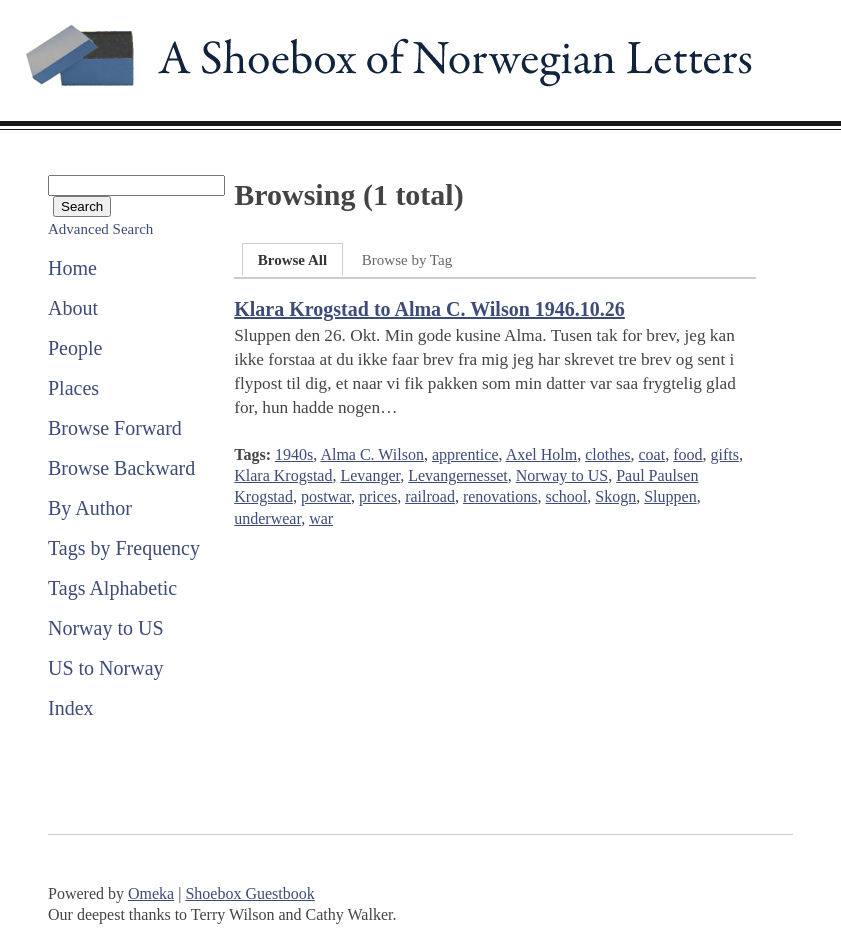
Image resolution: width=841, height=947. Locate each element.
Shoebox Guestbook (249, 893)
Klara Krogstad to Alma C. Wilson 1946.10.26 (429, 309)
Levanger (370, 475)
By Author (90, 508)
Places (73, 388)
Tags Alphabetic (112, 588)
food (687, 454)
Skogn (615, 496)
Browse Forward (115, 428)
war (321, 518)
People (75, 348)
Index (71, 708)
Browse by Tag (407, 260)
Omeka (151, 893)
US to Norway (106, 668)
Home (72, 268)
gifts (725, 454)
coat (652, 454)
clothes (607, 454)
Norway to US (106, 628)
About (73, 308)
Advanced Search (100, 229)
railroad (430, 496)
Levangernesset (458, 475)
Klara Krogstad (283, 475)
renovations (500, 496)
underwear (267, 518)
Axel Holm (542, 454)
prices (378, 496)
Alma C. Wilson (372, 454)
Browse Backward (121, 468)
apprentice (465, 454)
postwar (326, 496)
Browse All (292, 260)
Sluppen (670, 496)
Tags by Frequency (124, 548)
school (567, 496)
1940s (294, 454)
